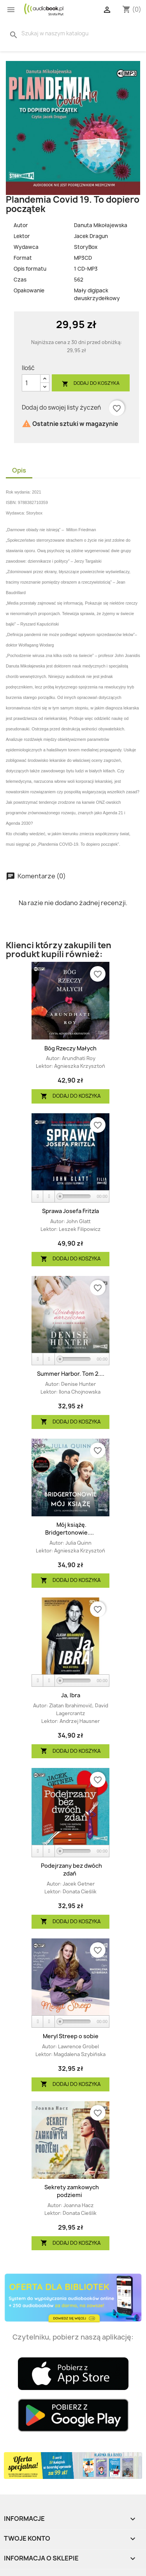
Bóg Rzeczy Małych (70, 1048)
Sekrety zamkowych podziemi (71, 2191)
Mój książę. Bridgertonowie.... (69, 1528)
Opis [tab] (19, 470)
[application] (70, 1197)
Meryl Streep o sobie (71, 2036)
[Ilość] (31, 382)
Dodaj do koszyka (91, 383)
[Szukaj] (59, 33)
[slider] (75, 1196)
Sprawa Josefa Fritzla (70, 1211)
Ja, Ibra (70, 1695)
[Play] (38, 1197)
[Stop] (49, 1197)
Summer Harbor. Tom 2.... (70, 1373)
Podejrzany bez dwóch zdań (71, 1869)
